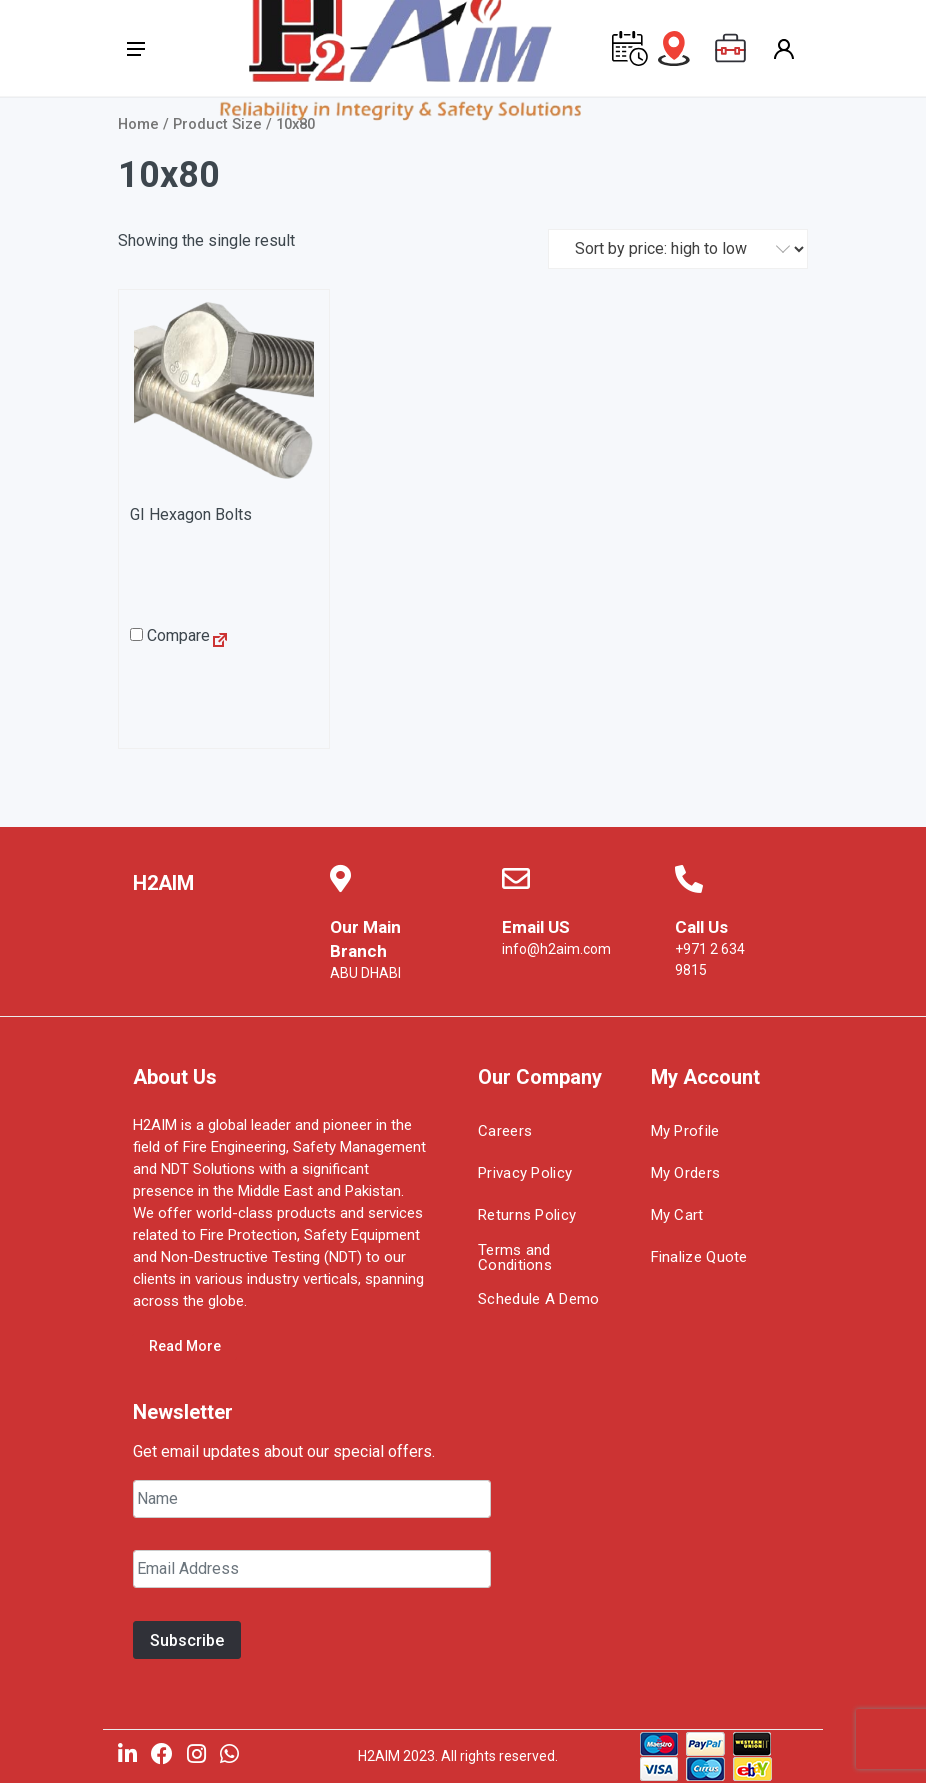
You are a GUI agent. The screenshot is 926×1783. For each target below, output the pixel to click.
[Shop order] (678, 249)
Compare (170, 635)
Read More (185, 1346)
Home (138, 124)
